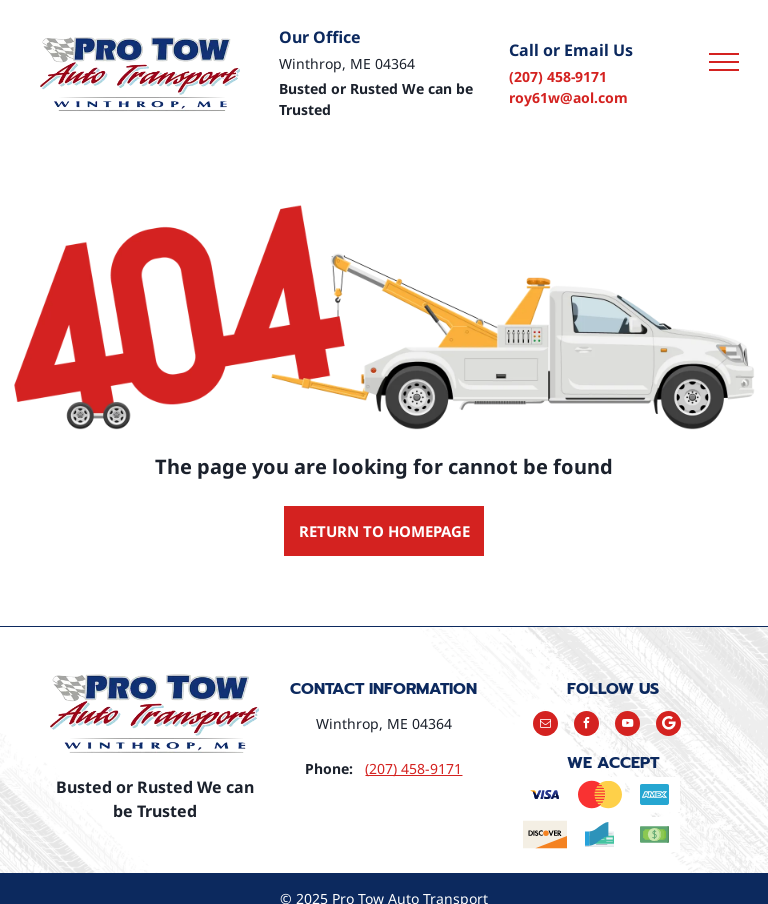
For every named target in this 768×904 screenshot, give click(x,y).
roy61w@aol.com (568, 97)
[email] (545, 726)
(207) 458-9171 (558, 76)
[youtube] (627, 726)
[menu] (724, 62)
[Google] (668, 726)
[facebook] (586, 726)
